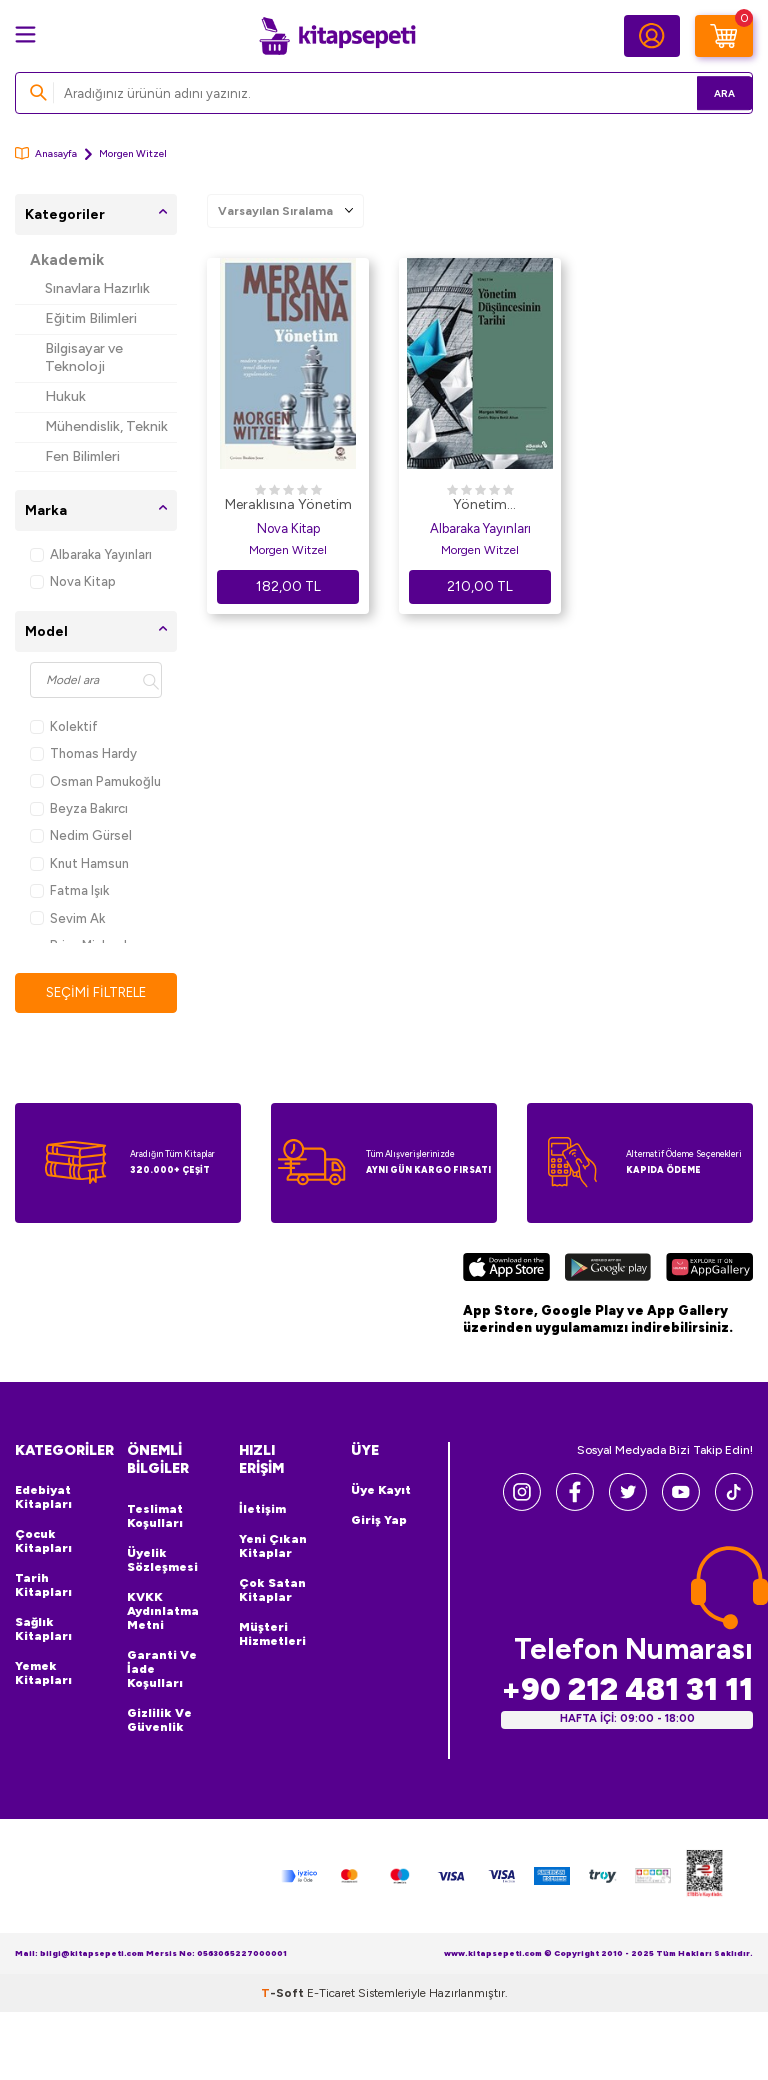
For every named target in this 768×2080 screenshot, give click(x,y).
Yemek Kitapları (43, 1674)
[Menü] (25, 34)
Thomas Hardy (83, 753)
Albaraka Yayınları (91, 554)
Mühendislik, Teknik (106, 426)
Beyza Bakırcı (79, 808)
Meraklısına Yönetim (288, 504)
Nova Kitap (73, 581)
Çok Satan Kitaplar (272, 1591)
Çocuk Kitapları (43, 1542)
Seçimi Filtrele (96, 992)
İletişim (262, 1510)
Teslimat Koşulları (155, 1517)
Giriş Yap (379, 1521)
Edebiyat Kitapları (43, 1498)
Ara (708, 92)
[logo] (337, 36)
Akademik (67, 260)
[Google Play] (607, 1271)
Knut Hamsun (79, 863)
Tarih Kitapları (43, 1586)
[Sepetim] (724, 36)
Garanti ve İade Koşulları (162, 1670)
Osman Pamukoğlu (95, 781)
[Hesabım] (652, 36)
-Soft (284, 1994)
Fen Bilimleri (82, 456)
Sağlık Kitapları (43, 1630)
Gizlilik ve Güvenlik (159, 1721)
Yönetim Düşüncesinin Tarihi (480, 506)
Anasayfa (46, 153)
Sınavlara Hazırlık (97, 288)
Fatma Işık (69, 890)
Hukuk (65, 396)
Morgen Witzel (288, 550)
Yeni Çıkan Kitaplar (273, 1547)
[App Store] (506, 1271)
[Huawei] (709, 1271)
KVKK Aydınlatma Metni (163, 1612)
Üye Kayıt (381, 1491)
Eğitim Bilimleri (91, 318)
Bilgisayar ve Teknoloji (84, 358)
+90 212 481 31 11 (627, 1690)
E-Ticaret (331, 1994)
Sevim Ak (67, 918)
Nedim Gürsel (81, 835)
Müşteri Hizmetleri (272, 1635)
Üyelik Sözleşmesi (162, 1561)
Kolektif (64, 726)
